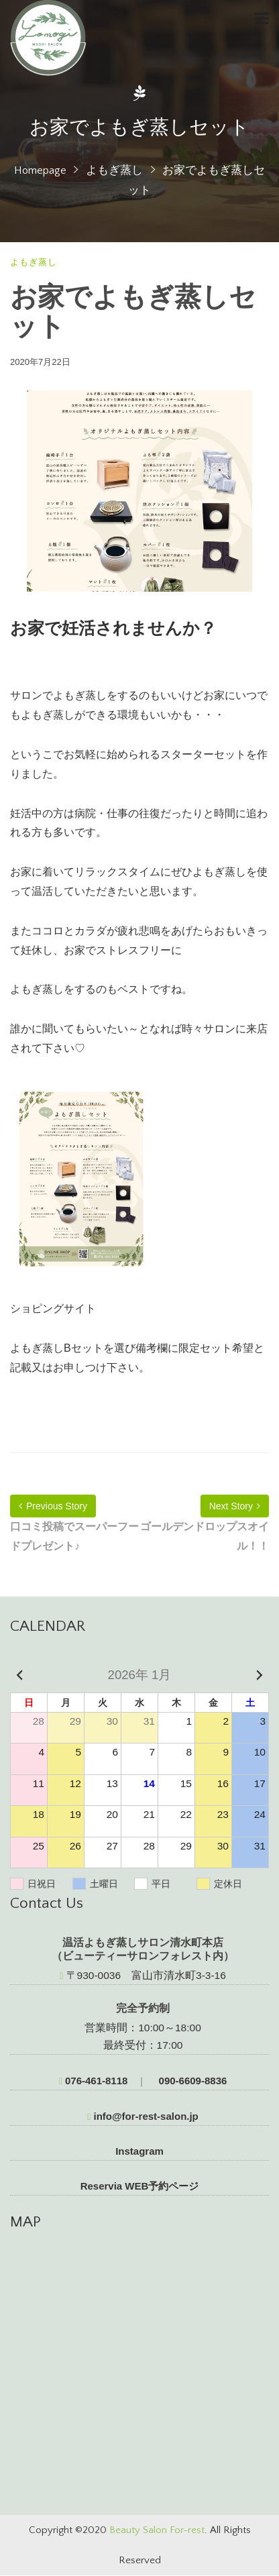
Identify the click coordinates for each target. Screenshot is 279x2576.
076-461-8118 (93, 2080)
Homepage (40, 170)
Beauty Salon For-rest (157, 2530)
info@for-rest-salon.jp (143, 2116)
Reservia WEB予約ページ (139, 2186)
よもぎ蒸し (114, 170)
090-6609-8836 (191, 2080)
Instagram (139, 2151)
